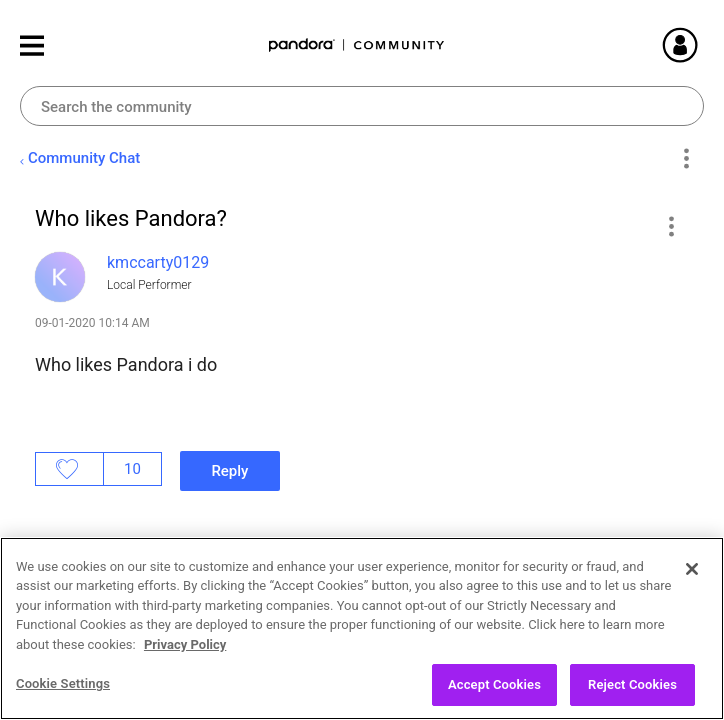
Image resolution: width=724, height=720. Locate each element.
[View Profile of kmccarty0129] (158, 262)
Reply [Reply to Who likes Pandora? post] (229, 471)
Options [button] (685, 159)
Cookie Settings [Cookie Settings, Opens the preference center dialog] (63, 699)
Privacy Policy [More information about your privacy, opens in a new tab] (185, 659)
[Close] (692, 584)
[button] (670, 226)
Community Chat (84, 158)
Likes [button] (69, 469)
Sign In (704, 45)
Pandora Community (357, 45)
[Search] (362, 106)
